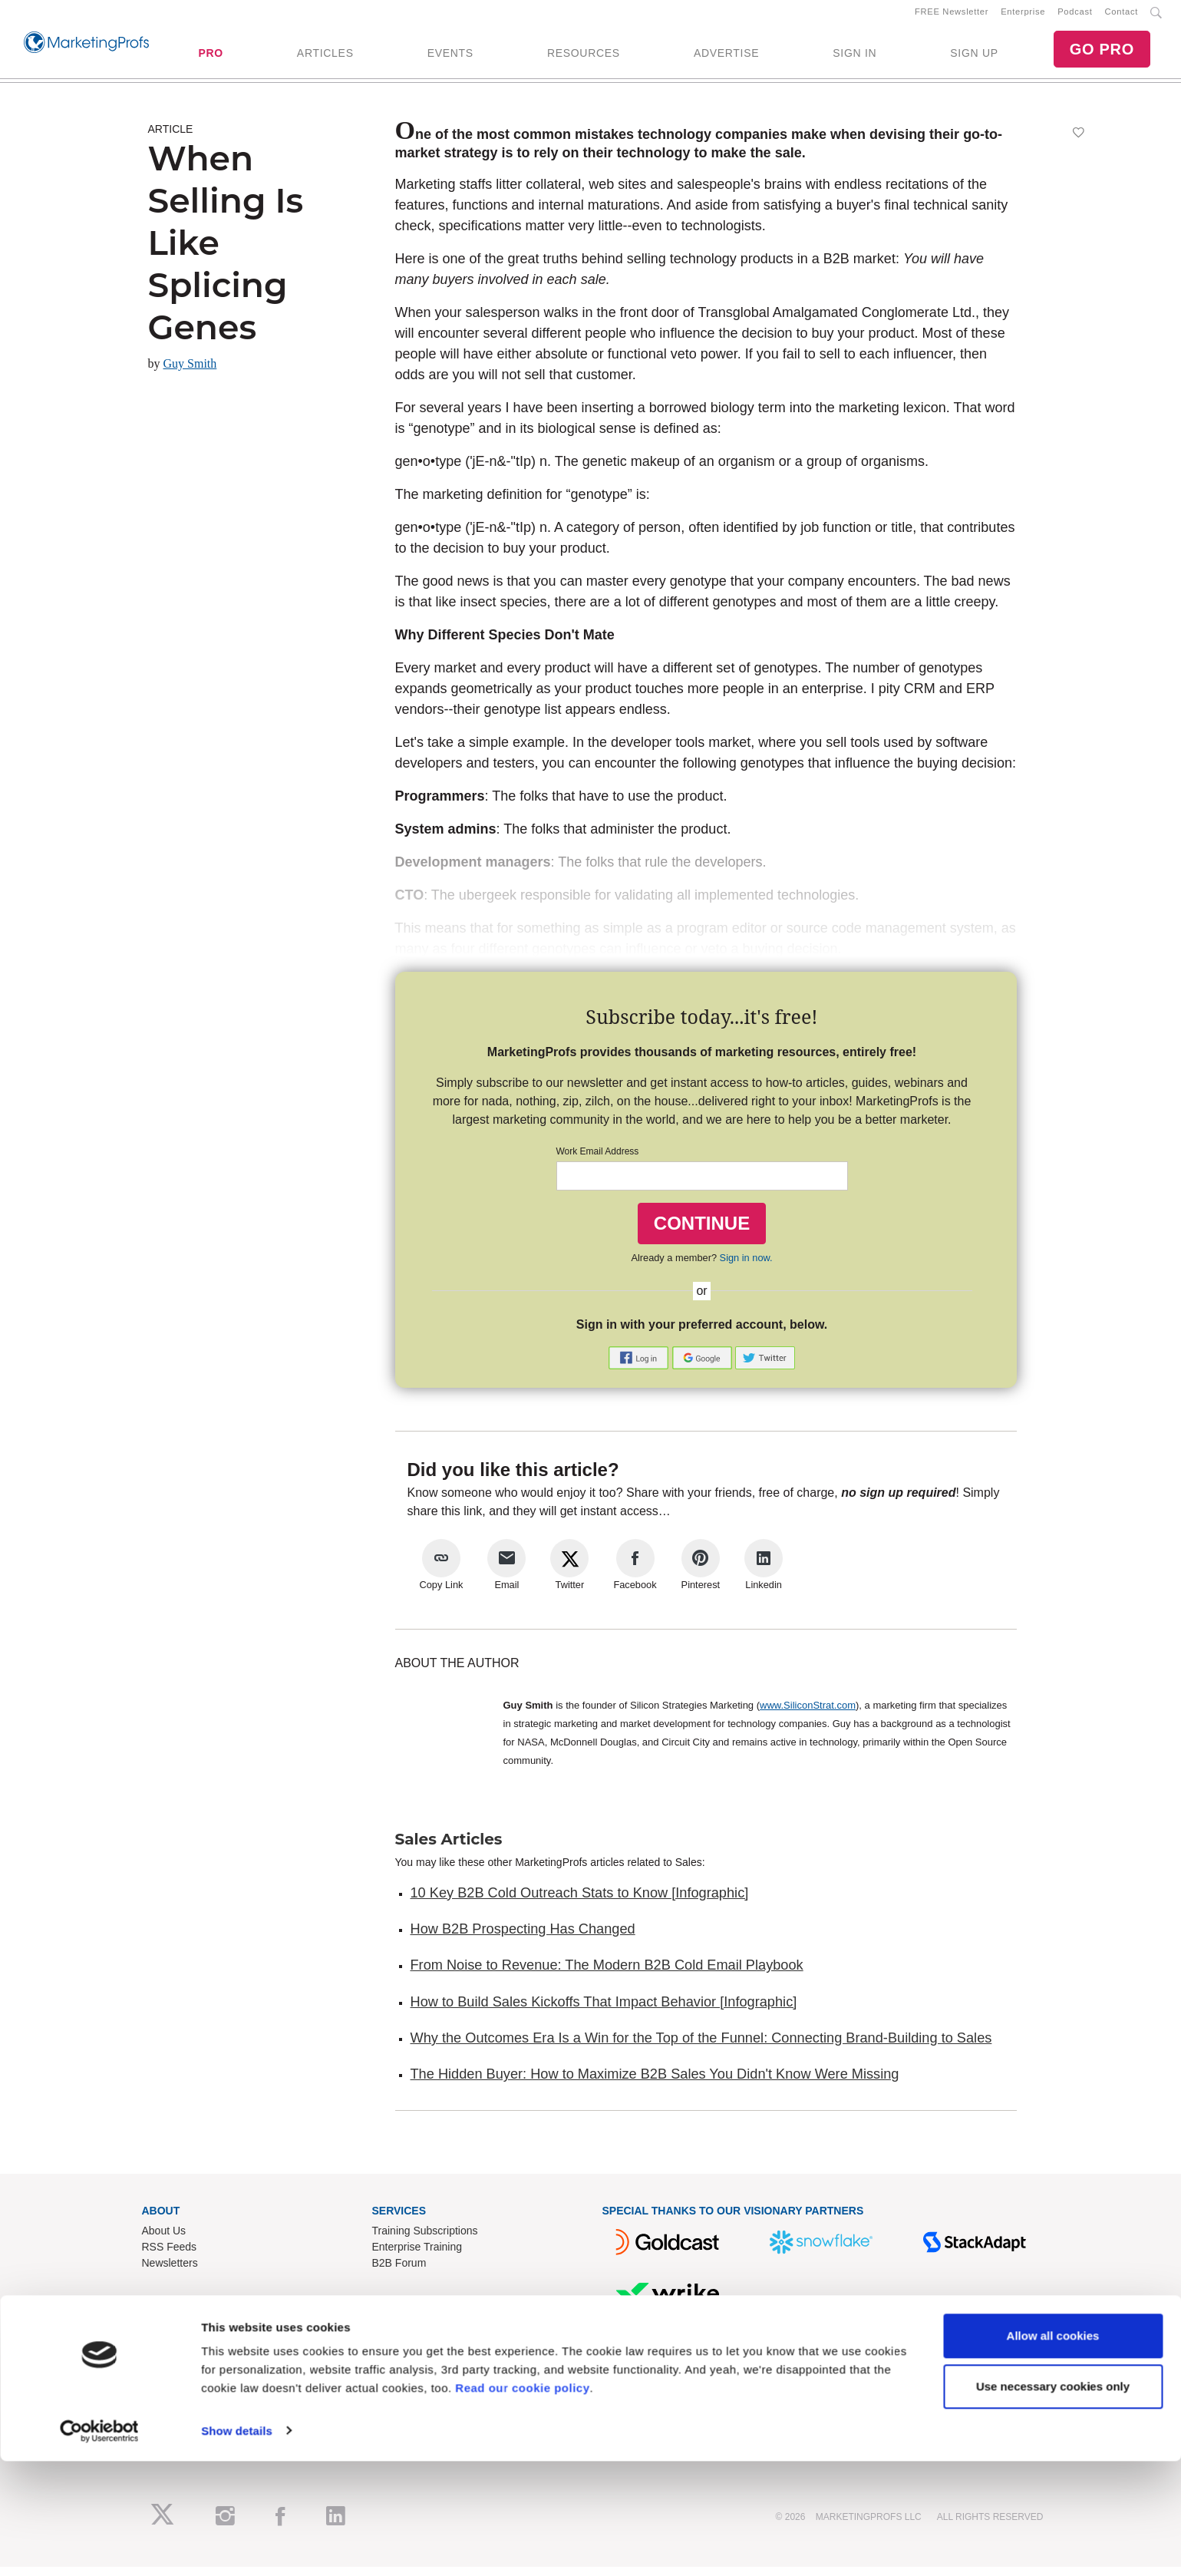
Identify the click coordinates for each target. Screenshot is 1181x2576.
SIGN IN (854, 57)
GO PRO (1102, 53)
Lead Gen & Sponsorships (204, 2344)
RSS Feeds (169, 2256)
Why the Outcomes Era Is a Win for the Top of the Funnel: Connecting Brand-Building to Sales (701, 2047)
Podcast (1074, 16)
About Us (164, 2240)
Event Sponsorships (190, 2360)
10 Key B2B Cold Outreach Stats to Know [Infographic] (580, 1902)
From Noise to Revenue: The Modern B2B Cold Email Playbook (607, 1974)
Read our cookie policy (522, 2503)
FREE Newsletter (951, 16)
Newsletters (170, 2272)
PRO (210, 57)
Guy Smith (190, 372)
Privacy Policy (405, 2409)
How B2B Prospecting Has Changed (523, 1938)
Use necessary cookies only (1053, 2501)
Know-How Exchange (423, 2360)
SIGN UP (974, 57)
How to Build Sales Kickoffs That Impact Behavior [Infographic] (604, 2011)
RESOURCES (583, 57)
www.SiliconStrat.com (808, 1714)
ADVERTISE (726, 57)
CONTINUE (702, 1232)
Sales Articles (449, 1848)
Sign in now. (746, 1267)
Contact (1121, 16)
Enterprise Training (417, 2256)
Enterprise (1023, 16)
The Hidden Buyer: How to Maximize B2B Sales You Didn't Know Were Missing (655, 2083)
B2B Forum (399, 2272)
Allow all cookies (1053, 2451)
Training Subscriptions (425, 2240)
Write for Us (170, 2376)
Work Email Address (597, 1161)
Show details (236, 2545)
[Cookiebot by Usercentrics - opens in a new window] (99, 2546)
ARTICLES (325, 57)
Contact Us (398, 2344)
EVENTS (450, 57)
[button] (640, 1365)
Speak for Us (173, 2392)
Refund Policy (405, 2376)
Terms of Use (403, 2392)
